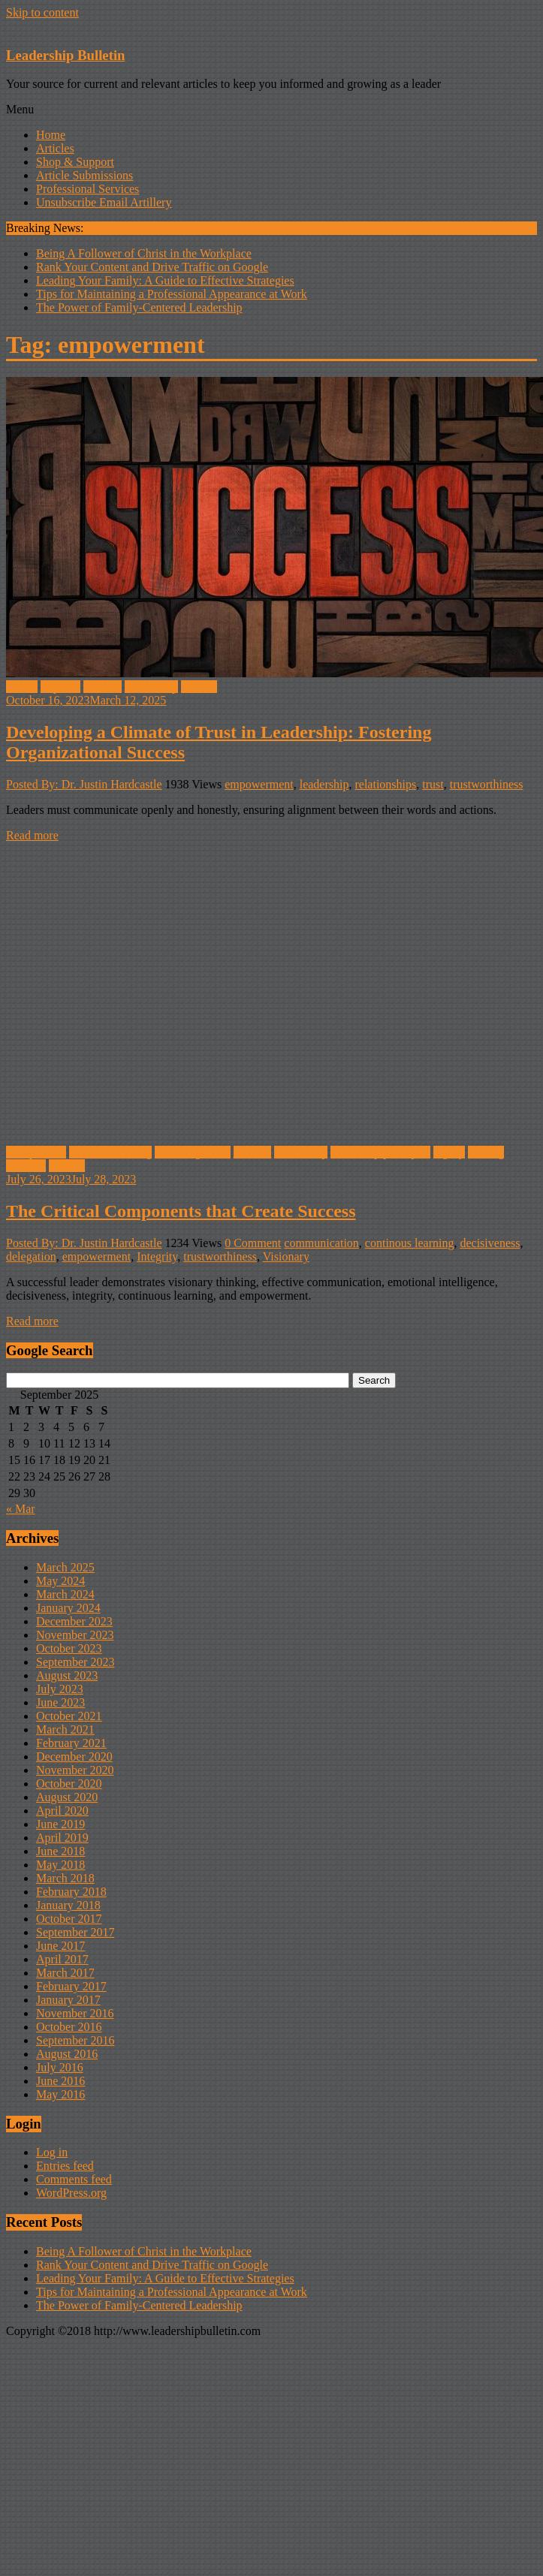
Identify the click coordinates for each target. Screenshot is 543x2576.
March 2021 (65, 1729)
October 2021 (69, 1716)
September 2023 (75, 1662)
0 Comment (253, 1243)
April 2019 (62, 1837)
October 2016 (69, 2026)
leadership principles (380, 1152)
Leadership (151, 686)
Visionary (286, 1256)
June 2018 (60, 1851)
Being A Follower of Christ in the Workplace (144, 253)
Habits (22, 686)
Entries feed (65, 2165)
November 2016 (75, 2013)
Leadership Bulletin (65, 55)
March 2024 (65, 1594)
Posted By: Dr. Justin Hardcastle (84, 784)
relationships (385, 784)
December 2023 (74, 1621)
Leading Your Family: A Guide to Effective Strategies (165, 280)
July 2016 (59, 2067)
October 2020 (69, 1783)
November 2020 (75, 1770)
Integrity (157, 1256)
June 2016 (60, 2080)
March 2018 (65, 1878)
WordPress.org (71, 2192)
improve (60, 686)
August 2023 (67, 1675)
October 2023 (69, 1648)
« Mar (20, 1508)
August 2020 (67, 1797)
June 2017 (60, 1945)
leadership (324, 784)
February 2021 (71, 1743)
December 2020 (74, 1756)
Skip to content (42, 12)
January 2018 (68, 1905)
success (199, 686)
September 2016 (75, 2040)
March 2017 (65, 1972)
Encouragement (192, 1152)
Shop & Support (75, 161)
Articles (55, 148)
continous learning (409, 1243)
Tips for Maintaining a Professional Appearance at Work (171, 294)
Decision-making (110, 1152)
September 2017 (75, 1932)
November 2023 (75, 1634)
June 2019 (60, 1824)
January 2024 (68, 1607)
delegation (31, 1256)
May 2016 (60, 2094)
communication (321, 1243)
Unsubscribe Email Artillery (103, 202)
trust (432, 784)
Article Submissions (84, 175)
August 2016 (67, 2053)
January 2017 (68, 1999)
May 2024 (60, 1580)
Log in (52, 2152)
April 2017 (62, 1959)
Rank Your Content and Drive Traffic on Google (152, 267)
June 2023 (60, 1702)
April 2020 (62, 1810)
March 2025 (65, 1567)
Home (50, 134)
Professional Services (87, 188)
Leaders (102, 686)
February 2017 (71, 1986)
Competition (36, 1152)
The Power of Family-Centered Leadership (139, 307)
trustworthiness (486, 784)
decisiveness (490, 1243)
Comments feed (74, 2179)
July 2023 (59, 1689)
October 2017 (69, 1918)
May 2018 (60, 1864)
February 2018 (71, 1891)
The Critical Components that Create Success (181, 1211)
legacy (449, 1152)
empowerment (259, 784)
